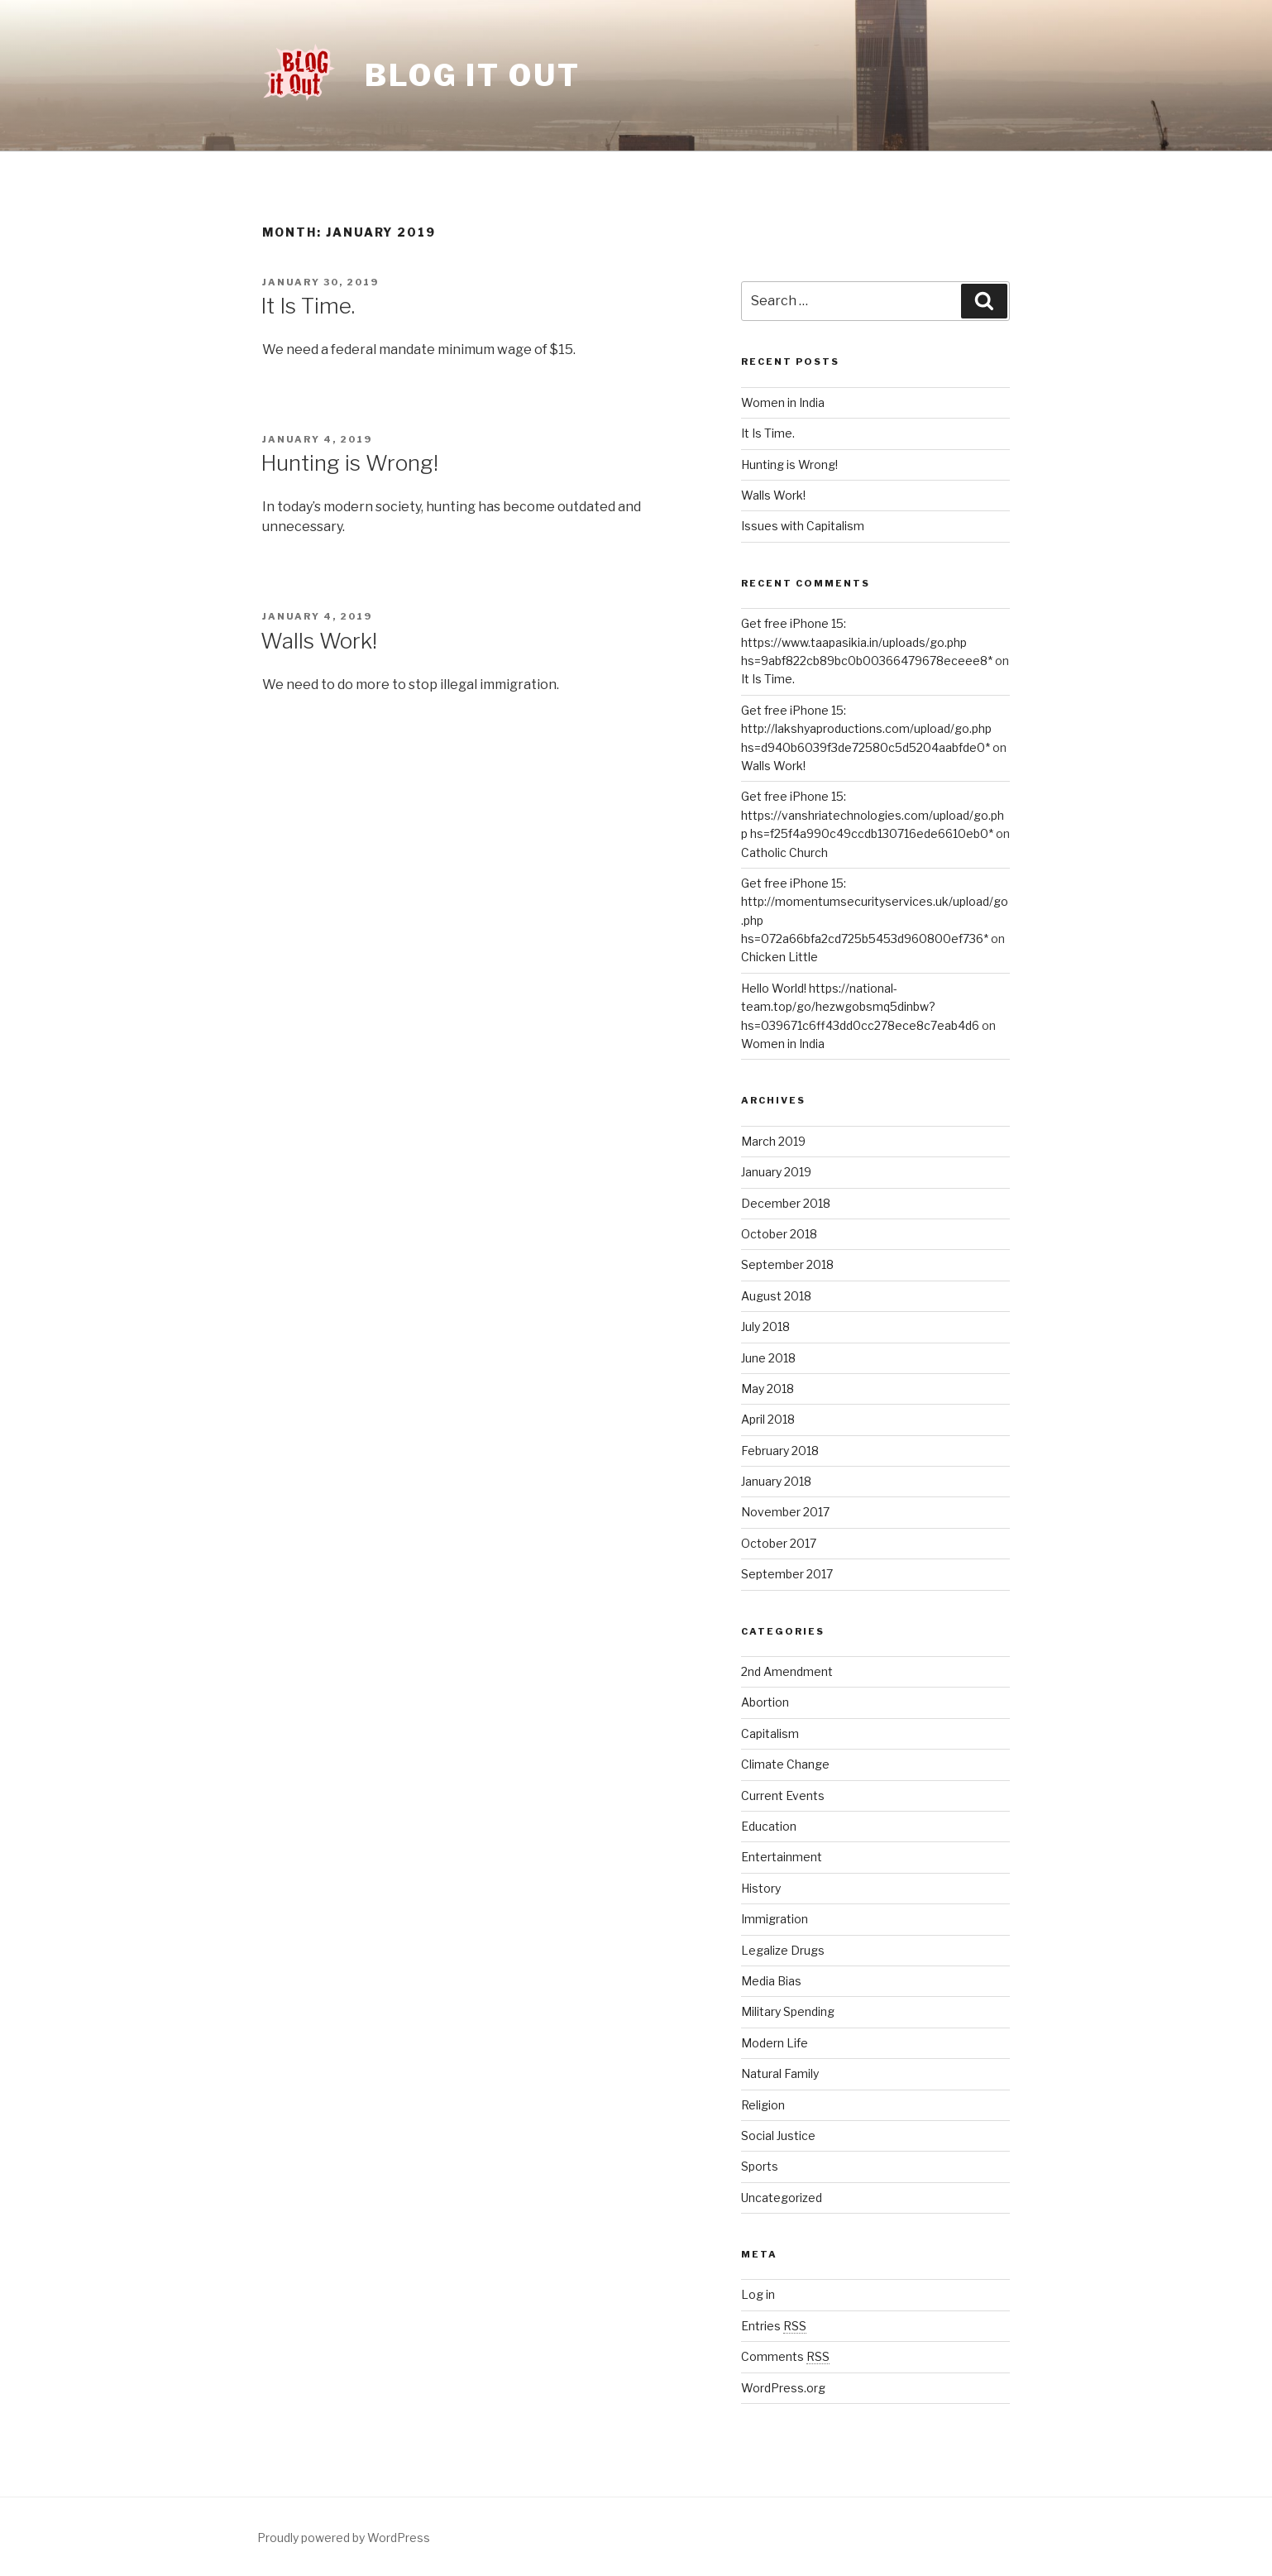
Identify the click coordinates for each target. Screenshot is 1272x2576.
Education (768, 1826)
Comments (785, 2356)
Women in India (783, 402)
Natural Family (780, 2073)
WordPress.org (783, 2388)
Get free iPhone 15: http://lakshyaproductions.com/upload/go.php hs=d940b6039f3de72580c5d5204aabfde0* (866, 728)
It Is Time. (308, 305)
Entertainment (781, 1857)
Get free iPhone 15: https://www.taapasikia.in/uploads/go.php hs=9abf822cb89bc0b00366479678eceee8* (866, 642)
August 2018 (776, 1296)
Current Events (783, 1795)
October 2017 (778, 1543)
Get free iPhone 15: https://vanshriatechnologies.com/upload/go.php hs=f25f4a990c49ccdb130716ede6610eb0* (872, 814)
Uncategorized (781, 2198)
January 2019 (776, 1172)
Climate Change (785, 1764)
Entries (773, 2326)
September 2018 (787, 1264)
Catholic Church (784, 852)
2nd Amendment (787, 1671)
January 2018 (776, 1481)
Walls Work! (319, 641)
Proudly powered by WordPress (343, 2538)
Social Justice (778, 2135)
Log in (758, 2294)
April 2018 (768, 1419)
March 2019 (773, 1141)
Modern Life (774, 2043)
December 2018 (785, 1203)
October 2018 (779, 1234)
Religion (763, 2105)
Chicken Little (779, 957)
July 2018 (765, 1326)
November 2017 (785, 1512)
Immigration (774, 1919)
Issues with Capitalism (802, 526)
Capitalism (770, 1733)
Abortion (765, 1702)
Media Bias (771, 1981)
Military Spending (787, 2011)
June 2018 (768, 1358)
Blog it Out (473, 75)
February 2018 (780, 1451)
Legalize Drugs (783, 1950)
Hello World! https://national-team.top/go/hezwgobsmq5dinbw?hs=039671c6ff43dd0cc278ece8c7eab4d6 (860, 1006)
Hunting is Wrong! (349, 463)
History (761, 1888)
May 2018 (767, 1388)
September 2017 (787, 1574)
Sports (759, 2166)
